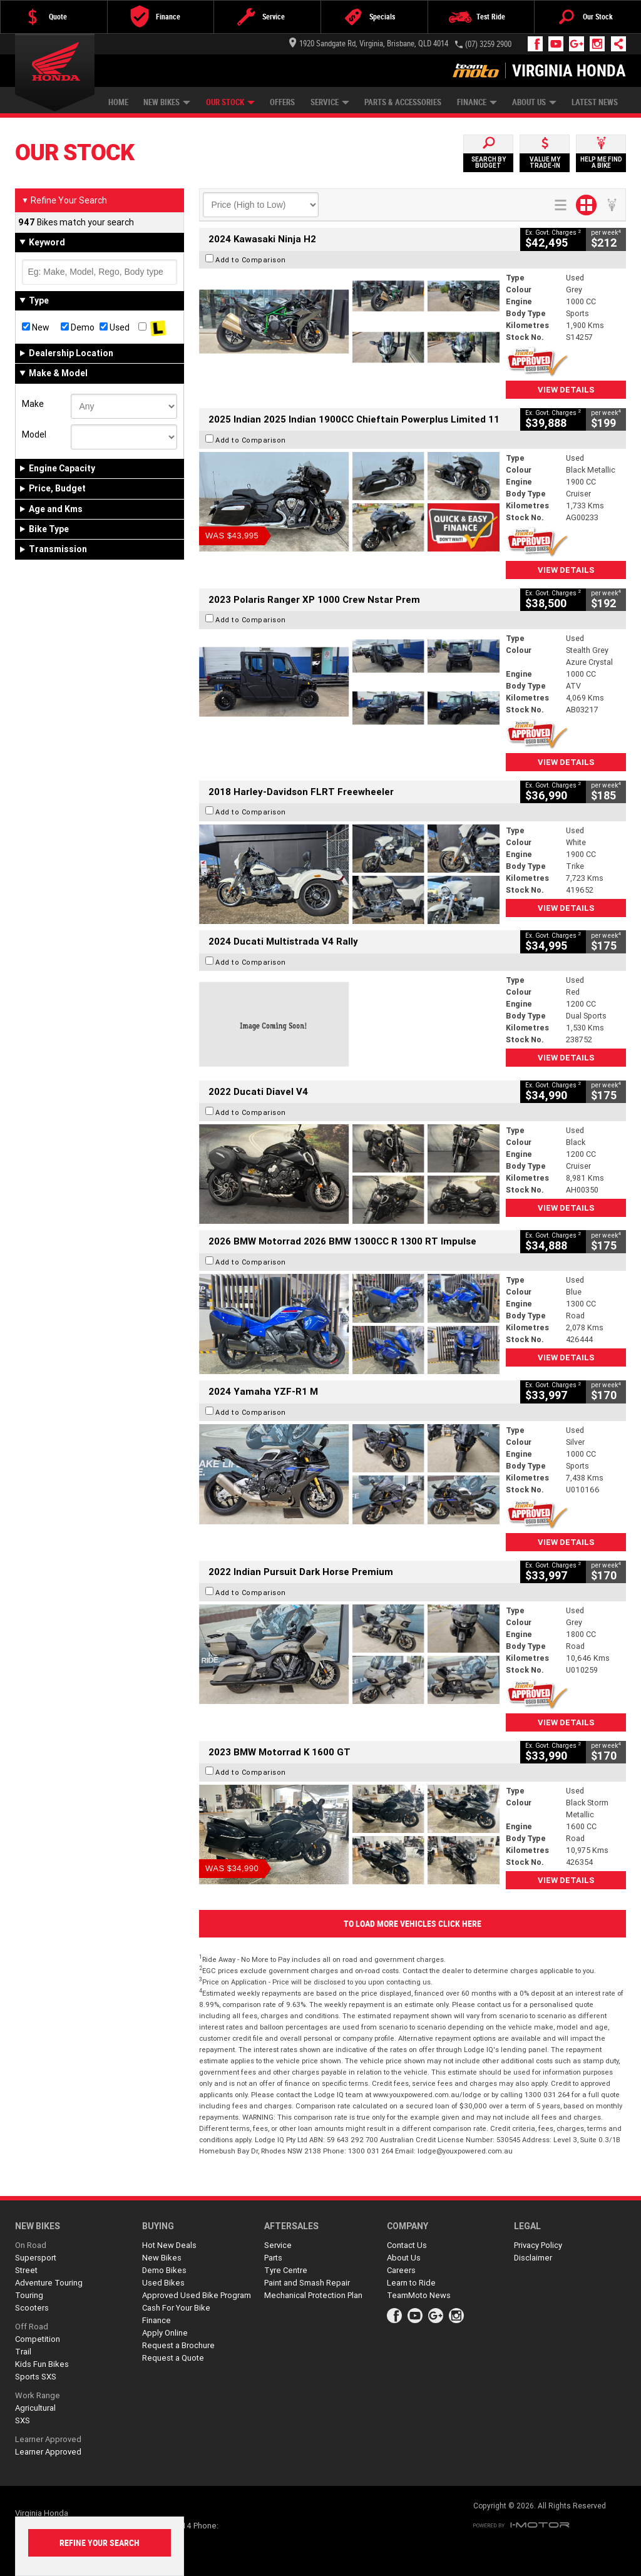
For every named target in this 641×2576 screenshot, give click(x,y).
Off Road (31, 2326)
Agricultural (35, 2408)
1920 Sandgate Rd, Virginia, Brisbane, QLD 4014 (368, 43)
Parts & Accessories (402, 102)
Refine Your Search (64, 200)
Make (33, 403)
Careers (401, 2270)
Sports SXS (35, 2376)
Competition (37, 2339)
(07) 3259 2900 (488, 44)
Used (115, 327)
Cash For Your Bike (176, 2307)
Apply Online (165, 2332)
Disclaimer (533, 2257)
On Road (30, 2245)
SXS (22, 2420)
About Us (534, 102)
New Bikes (166, 102)
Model (34, 434)
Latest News (595, 102)
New (35, 327)
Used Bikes (163, 2282)
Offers (282, 102)
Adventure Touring (49, 2282)
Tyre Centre (285, 2270)
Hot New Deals (169, 2245)
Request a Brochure (178, 2345)
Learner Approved (48, 2439)
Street (26, 2270)
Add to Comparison (250, 259)
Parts (273, 2257)
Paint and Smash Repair (307, 2282)
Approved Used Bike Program (196, 2295)
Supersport (35, 2257)
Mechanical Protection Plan (313, 2295)
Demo (78, 327)
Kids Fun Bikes (42, 2364)
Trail (23, 2351)
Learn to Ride (411, 2282)
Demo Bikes (164, 2270)
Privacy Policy (538, 2245)
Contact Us (407, 2245)
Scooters (32, 2307)
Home (118, 102)
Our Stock (230, 102)
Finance (477, 102)
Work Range (37, 2395)
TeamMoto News (419, 2295)
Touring (29, 2295)
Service (329, 102)
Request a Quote (173, 2358)
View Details (566, 389)
